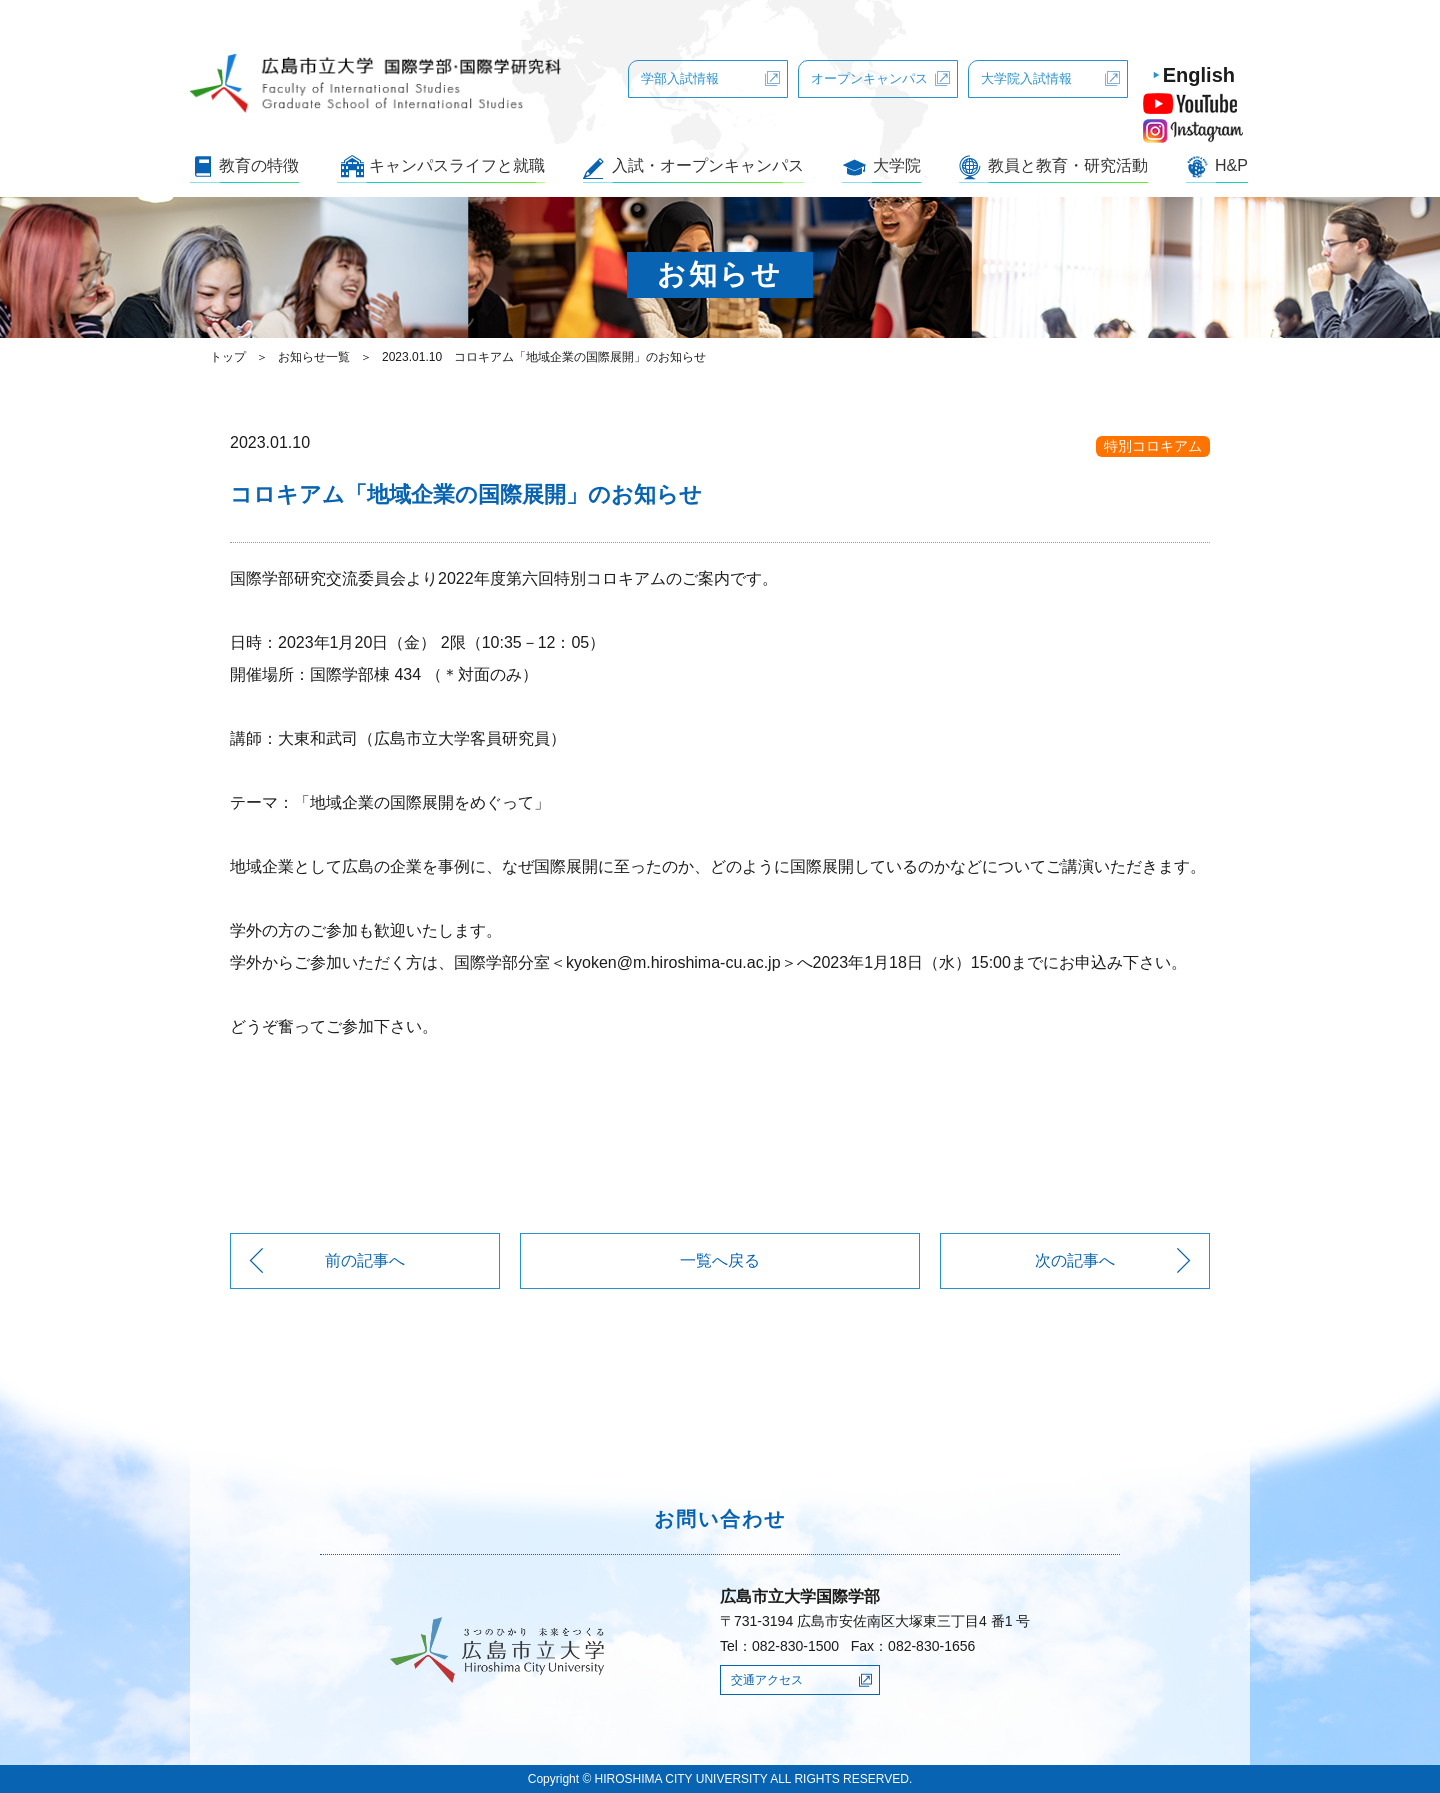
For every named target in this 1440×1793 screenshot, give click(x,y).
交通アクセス (767, 1680)
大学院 (897, 165)
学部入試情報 (680, 78)
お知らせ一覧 (314, 357)
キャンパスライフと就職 (457, 165)
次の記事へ (1075, 1260)
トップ (228, 357)
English (1199, 75)
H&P (1231, 165)
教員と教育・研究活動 (1068, 165)
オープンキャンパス (869, 78)
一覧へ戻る (720, 1260)
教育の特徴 (259, 165)
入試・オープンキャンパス (708, 165)
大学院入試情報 (1026, 78)
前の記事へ (365, 1260)
